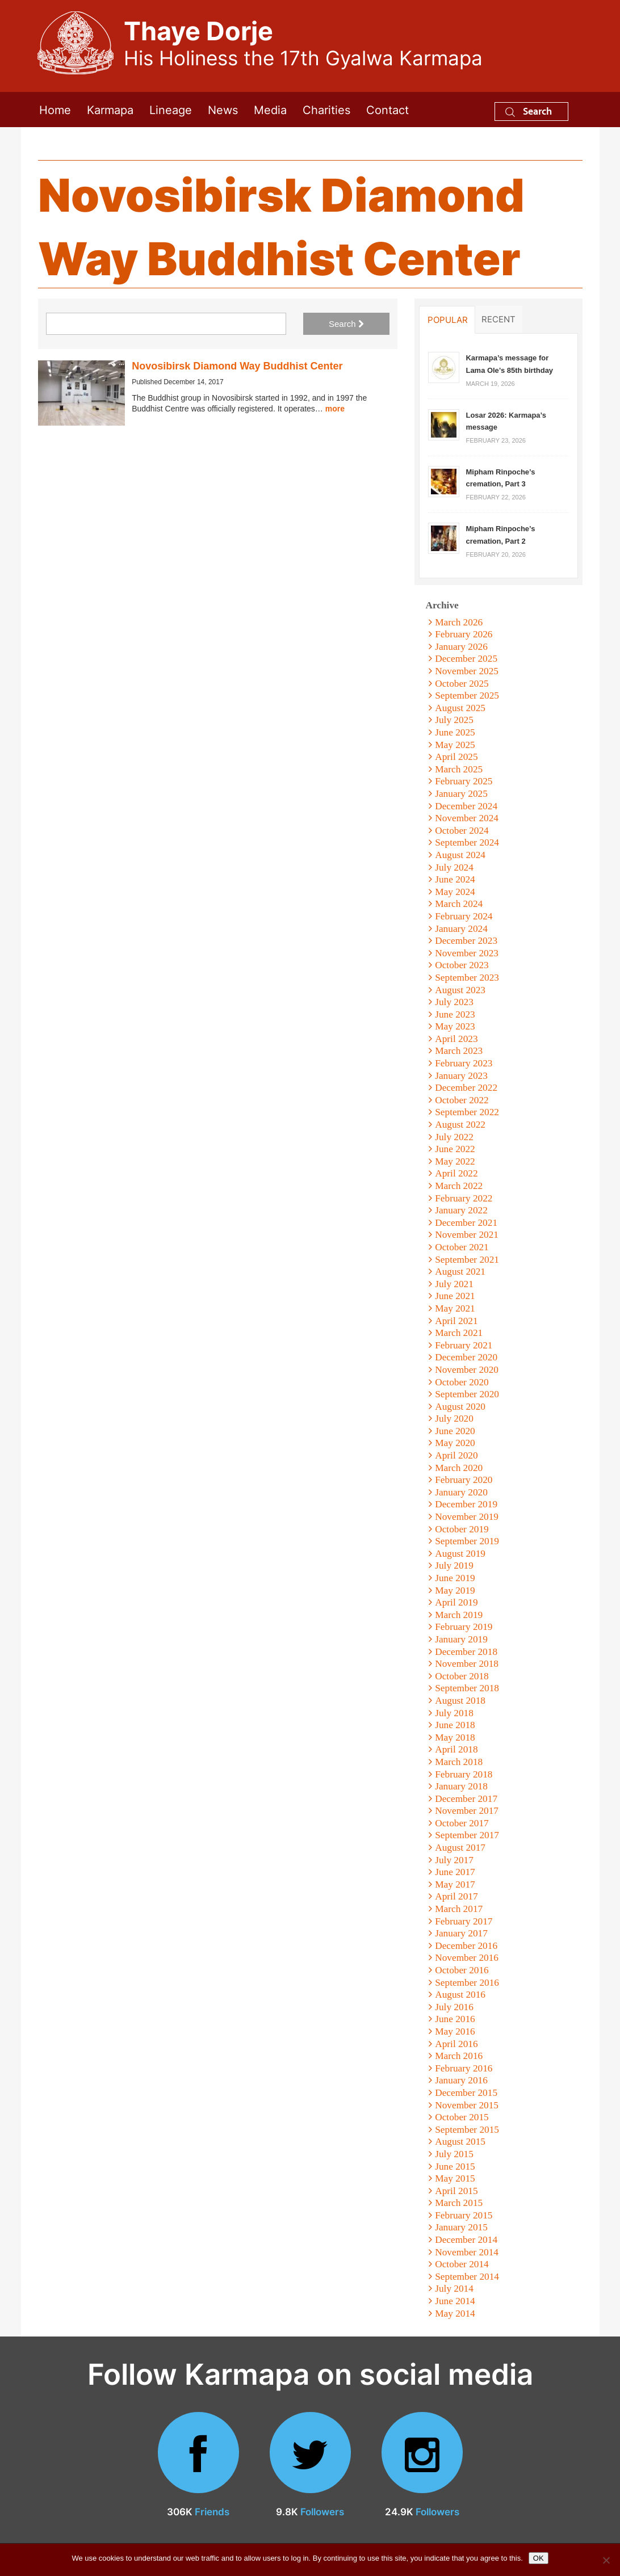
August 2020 (460, 1406)
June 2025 (455, 732)
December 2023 (466, 940)
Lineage (170, 109)
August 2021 (460, 1271)
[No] (605, 2560)
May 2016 (455, 2031)
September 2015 (467, 2129)
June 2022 (455, 1149)
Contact (387, 109)
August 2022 (460, 1124)
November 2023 (466, 953)
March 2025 (459, 769)
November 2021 (466, 1234)
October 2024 (461, 830)
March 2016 (459, 2055)
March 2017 (459, 1908)
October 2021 (461, 1247)
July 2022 (454, 1137)
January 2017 (461, 1933)
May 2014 (455, 2313)
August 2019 (460, 1553)
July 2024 (454, 867)
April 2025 (456, 756)
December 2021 (466, 1222)
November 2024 (466, 818)
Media (270, 109)
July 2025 (454, 720)
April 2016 (456, 2044)
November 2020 (466, 1369)
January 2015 (461, 2227)
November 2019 (466, 1516)
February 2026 (463, 634)
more (335, 408)
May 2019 (455, 1590)
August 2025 (460, 708)
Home (55, 109)
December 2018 (466, 1651)
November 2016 (466, 1957)
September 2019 (467, 1541)
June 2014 (455, 2301)
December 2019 (466, 1504)
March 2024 (459, 903)
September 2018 (467, 1688)
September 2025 (467, 695)
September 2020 (467, 1394)
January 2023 (461, 1075)
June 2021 (455, 1296)
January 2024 (461, 928)
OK (538, 2558)
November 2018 (466, 1663)
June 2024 (455, 879)
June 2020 (455, 1431)
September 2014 (467, 2276)
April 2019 (456, 1602)
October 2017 (461, 1823)
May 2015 (455, 2178)
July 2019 (454, 1565)
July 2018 (454, 1713)
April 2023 (456, 1038)
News (223, 109)
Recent (498, 319)
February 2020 (463, 1479)
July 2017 (454, 1860)
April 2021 (456, 1321)
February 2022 (463, 1198)
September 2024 (467, 842)
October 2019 (461, 1529)
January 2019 (461, 1639)
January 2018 (461, 1786)
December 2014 (466, 2239)
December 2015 (466, 2092)
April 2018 (456, 1749)
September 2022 (467, 1112)
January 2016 (461, 2080)
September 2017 (467, 1835)
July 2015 (454, 2154)
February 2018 (463, 1774)
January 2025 (461, 793)
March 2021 (459, 1332)
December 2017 (466, 1798)
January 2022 (461, 1210)
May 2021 (455, 1308)
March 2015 (459, 2202)
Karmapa (110, 109)
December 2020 (466, 1357)
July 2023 (454, 1002)
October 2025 (461, 683)
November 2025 (466, 671)
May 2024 (455, 891)
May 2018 (455, 1737)
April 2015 (456, 2191)
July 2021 (454, 1284)
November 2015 (466, 2105)
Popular (448, 319)
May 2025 (455, 744)
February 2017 (463, 1921)
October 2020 (461, 1382)
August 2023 (460, 990)
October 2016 (461, 1970)
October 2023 (461, 965)
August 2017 (460, 1847)
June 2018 (455, 1725)
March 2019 (459, 1615)
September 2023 (467, 977)
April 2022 (456, 1173)
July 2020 (454, 1418)
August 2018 (460, 1700)
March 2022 (459, 1185)
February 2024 (463, 916)
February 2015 (463, 2215)
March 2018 (459, 1761)
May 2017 (455, 1884)
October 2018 (461, 1676)
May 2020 (455, 1443)
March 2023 (459, 1050)
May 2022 (455, 1161)
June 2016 (455, 2019)
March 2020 (459, 1468)
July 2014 (454, 2288)
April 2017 (456, 1896)
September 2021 (467, 1259)
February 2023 (463, 1063)
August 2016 (460, 1994)
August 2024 (460, 855)
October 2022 (461, 1100)
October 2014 (461, 2264)
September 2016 (467, 1982)
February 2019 (463, 1626)
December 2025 (466, 658)
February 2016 (463, 2068)
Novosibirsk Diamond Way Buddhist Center (237, 366)
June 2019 (455, 1578)
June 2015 (455, 2166)
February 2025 (463, 781)
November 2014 (466, 2252)
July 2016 (454, 2007)
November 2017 (466, 1810)
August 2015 (460, 2141)
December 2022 (466, 1087)
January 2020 (461, 1492)
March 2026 (459, 622)
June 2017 (455, 1872)
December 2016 (466, 1945)
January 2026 (461, 646)
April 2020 (456, 1455)
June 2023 (455, 1014)
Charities (326, 109)
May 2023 (455, 1026)
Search (528, 110)
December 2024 (466, 806)
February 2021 (463, 1345)
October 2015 (461, 2117)
